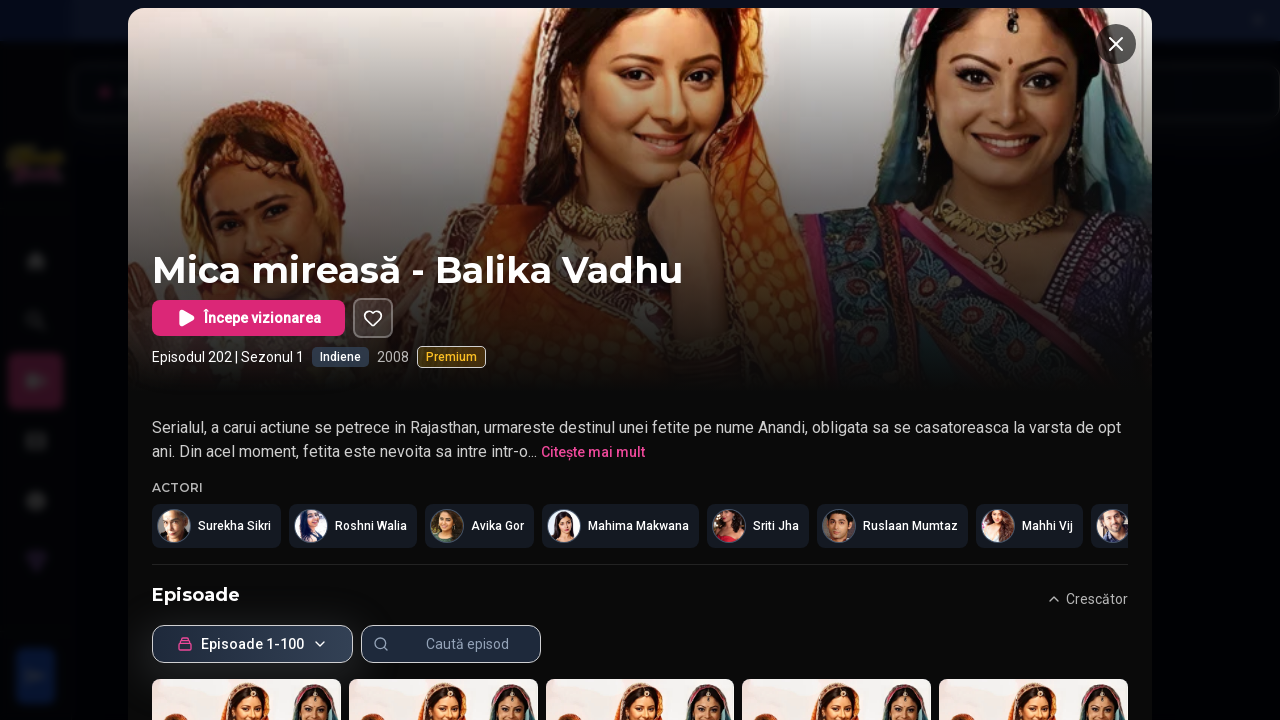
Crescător (1087, 599)
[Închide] (1116, 44)
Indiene (340, 357)
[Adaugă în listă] (373, 318)
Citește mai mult (593, 452)
